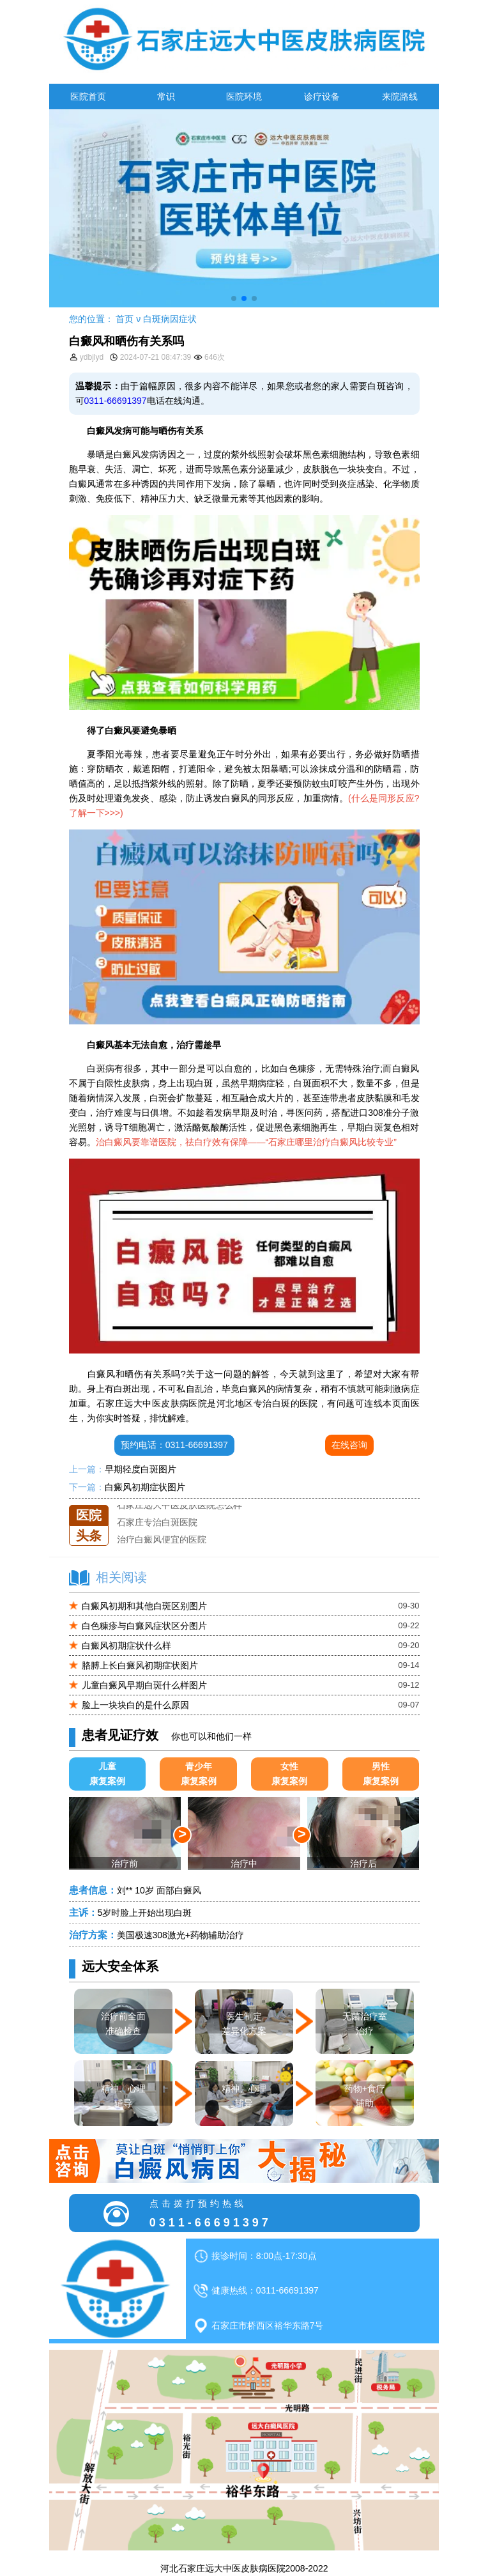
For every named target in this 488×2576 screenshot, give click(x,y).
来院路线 (400, 96)
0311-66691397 (115, 401)
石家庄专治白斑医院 (157, 1522)
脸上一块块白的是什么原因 (135, 1705)
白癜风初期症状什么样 (126, 1645)
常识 (166, 96)
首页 (124, 319)
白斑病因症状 (170, 319)
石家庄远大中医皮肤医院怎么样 (179, 1505)
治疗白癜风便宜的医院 (161, 1539)
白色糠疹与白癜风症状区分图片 (144, 1626)
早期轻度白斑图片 (140, 1469)
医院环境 (244, 96)
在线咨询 (349, 1445)
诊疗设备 (322, 96)
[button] (233, 298)
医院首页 (88, 96)
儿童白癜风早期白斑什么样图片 (144, 1685)
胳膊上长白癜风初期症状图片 (140, 1665)
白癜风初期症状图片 (145, 1487)
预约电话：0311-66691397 (174, 1445)
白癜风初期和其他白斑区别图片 (144, 1606)
